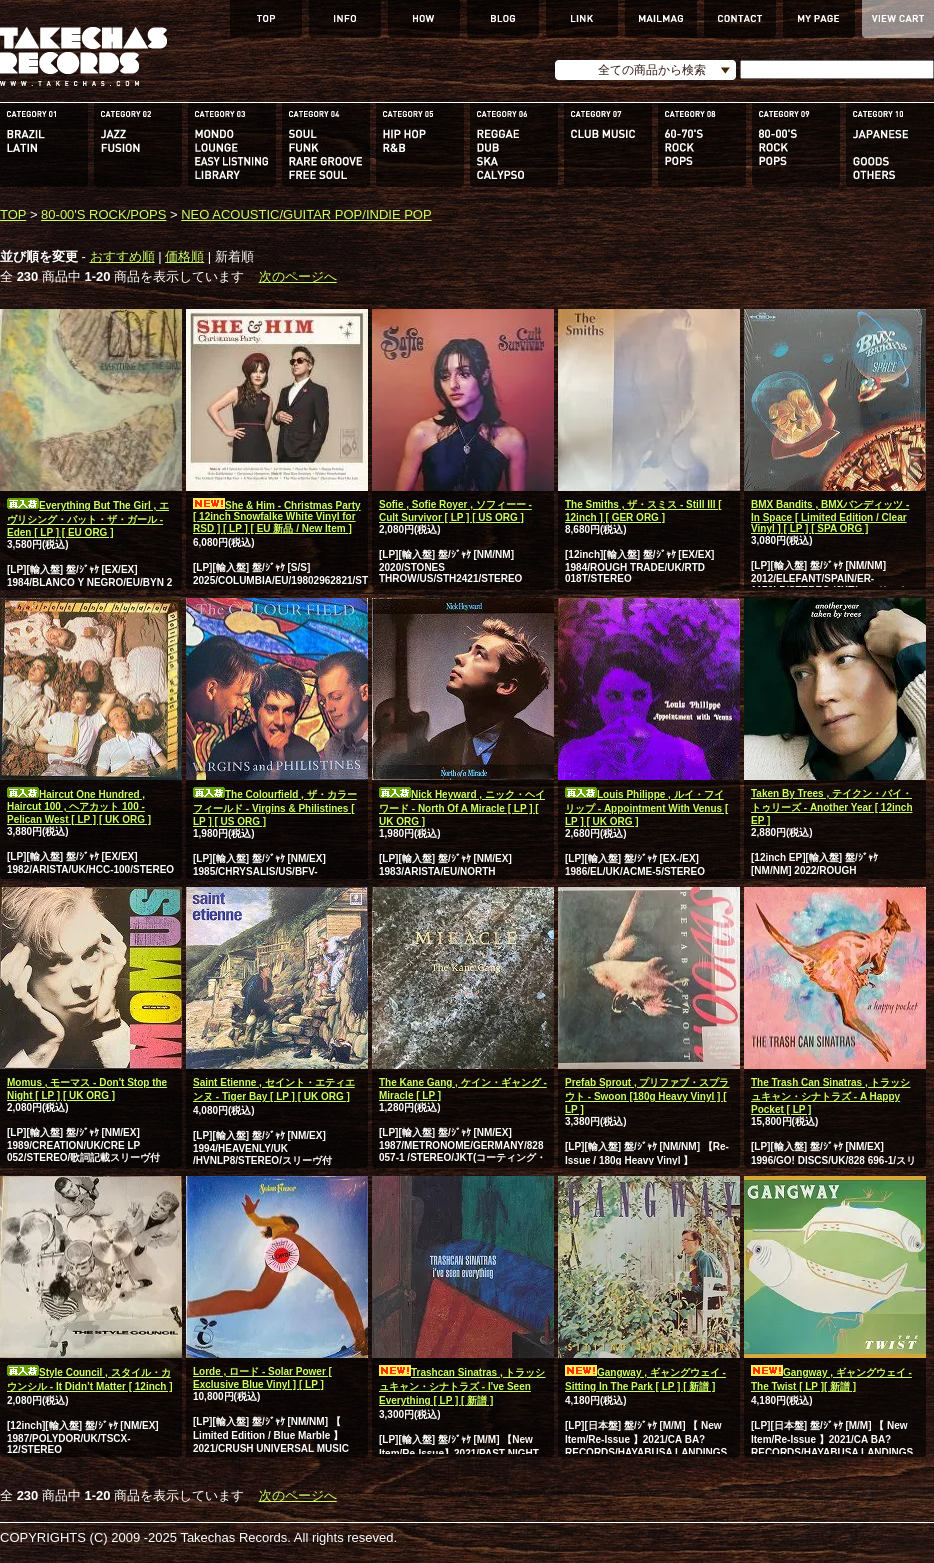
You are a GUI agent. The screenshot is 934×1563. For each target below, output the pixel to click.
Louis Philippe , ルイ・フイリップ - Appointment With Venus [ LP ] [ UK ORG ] (646, 808)
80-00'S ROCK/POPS (103, 214)
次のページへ (298, 276)
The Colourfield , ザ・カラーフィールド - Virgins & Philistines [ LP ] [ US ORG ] (275, 808)
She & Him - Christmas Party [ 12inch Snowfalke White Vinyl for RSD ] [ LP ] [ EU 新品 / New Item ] (277, 517)
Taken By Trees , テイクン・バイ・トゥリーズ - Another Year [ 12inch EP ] (832, 807)
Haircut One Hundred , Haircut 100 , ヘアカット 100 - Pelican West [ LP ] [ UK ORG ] (79, 807)
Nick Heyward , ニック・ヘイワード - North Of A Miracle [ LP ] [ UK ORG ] (462, 808)
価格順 (184, 256)
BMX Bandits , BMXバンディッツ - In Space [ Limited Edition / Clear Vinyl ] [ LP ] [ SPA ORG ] (830, 516)
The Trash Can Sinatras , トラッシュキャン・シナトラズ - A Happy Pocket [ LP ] (830, 1096)
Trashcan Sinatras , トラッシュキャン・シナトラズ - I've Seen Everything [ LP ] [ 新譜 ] (462, 1386)
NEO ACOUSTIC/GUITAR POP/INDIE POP (306, 214)
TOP (13, 214)
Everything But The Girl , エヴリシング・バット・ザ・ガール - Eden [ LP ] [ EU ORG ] (88, 519)
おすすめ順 (122, 256)
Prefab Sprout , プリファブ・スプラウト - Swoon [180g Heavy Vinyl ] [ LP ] (647, 1096)
